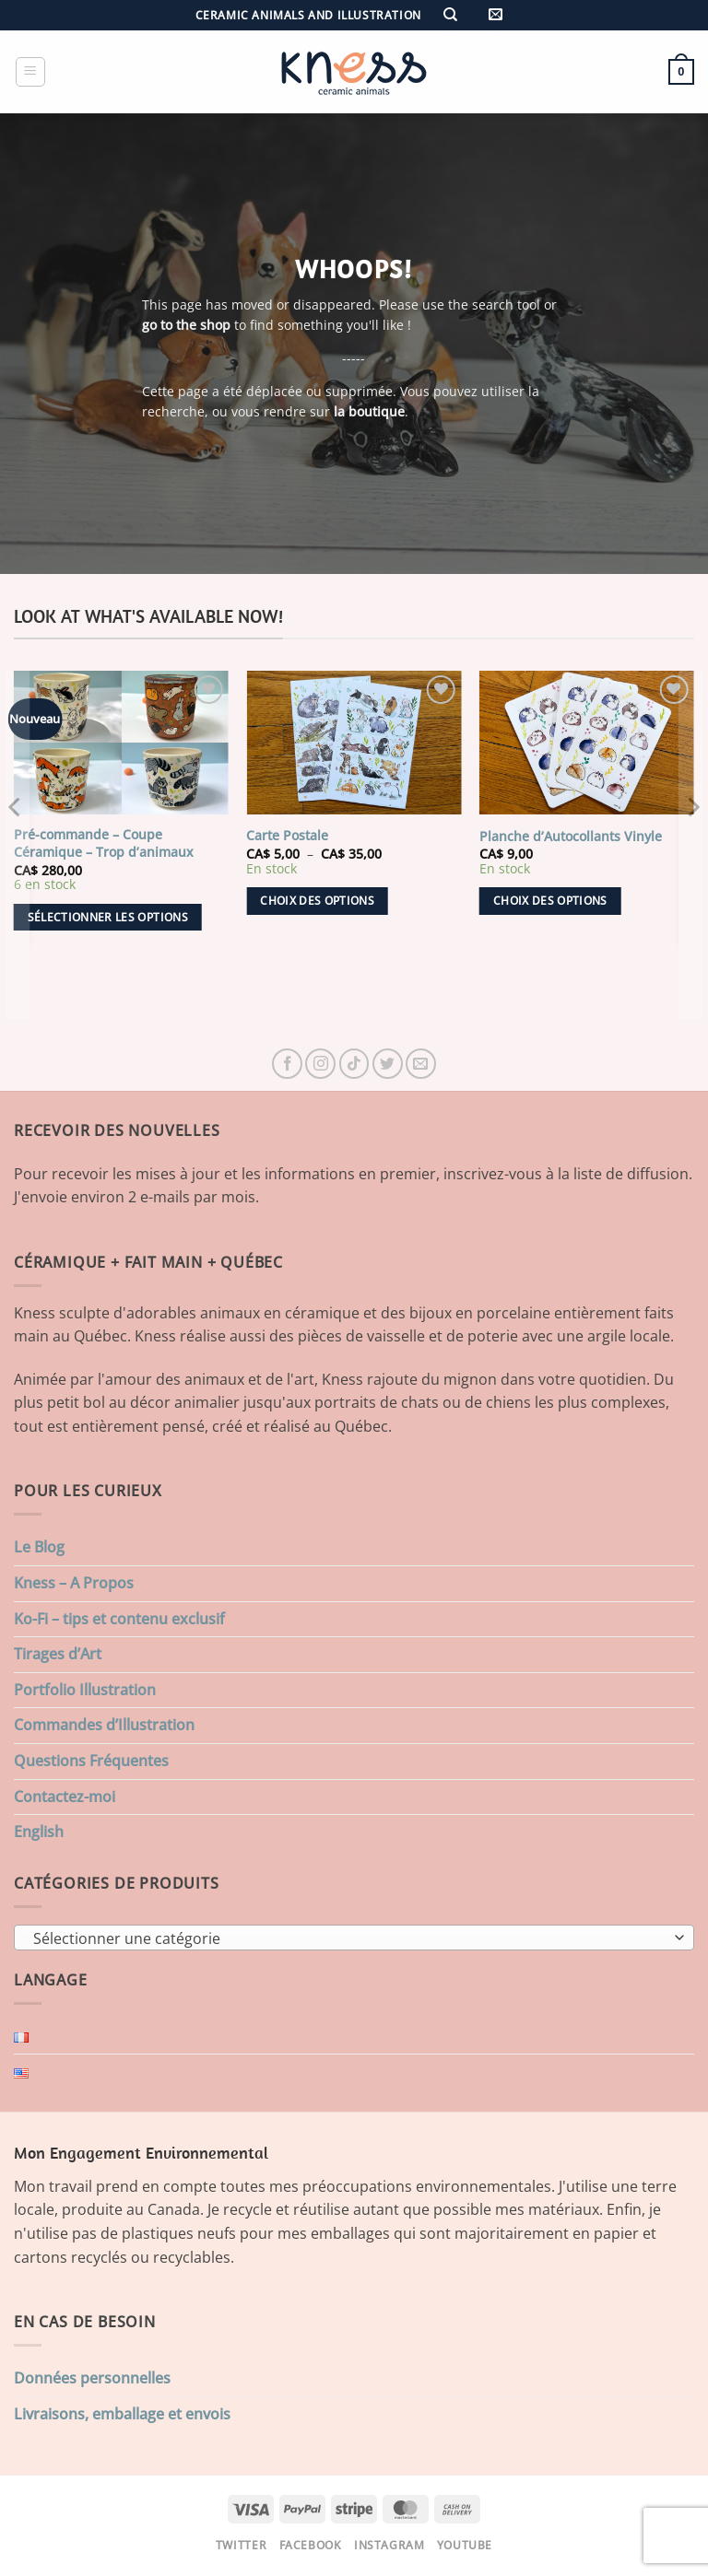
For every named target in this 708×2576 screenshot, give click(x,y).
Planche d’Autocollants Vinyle (570, 836)
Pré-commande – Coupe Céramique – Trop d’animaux (104, 843)
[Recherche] (450, 15)
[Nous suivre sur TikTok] (354, 1063)
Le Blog (39, 1547)
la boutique (369, 411)
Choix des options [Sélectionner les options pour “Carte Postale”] (317, 900)
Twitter (241, 2545)
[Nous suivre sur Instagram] (320, 1063)
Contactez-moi (64, 1796)
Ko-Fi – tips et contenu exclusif (119, 1619)
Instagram (389, 2545)
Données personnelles (92, 2378)
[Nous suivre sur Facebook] (287, 1063)
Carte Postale (287, 835)
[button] (495, 15)
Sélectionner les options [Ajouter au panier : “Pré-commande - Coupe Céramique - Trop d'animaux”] (108, 917)
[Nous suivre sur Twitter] (387, 1063)
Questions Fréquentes (91, 1761)
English (39, 1831)
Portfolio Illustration (85, 1690)
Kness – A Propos (74, 1583)
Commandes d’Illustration (104, 1725)
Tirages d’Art (57, 1654)
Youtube (464, 2545)
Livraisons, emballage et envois (122, 2414)
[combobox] (354, 1937)
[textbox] (349, 1938)
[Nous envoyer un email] (421, 1063)
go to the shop (186, 325)
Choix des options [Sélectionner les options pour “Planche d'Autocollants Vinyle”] (550, 900)
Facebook (310, 2545)
